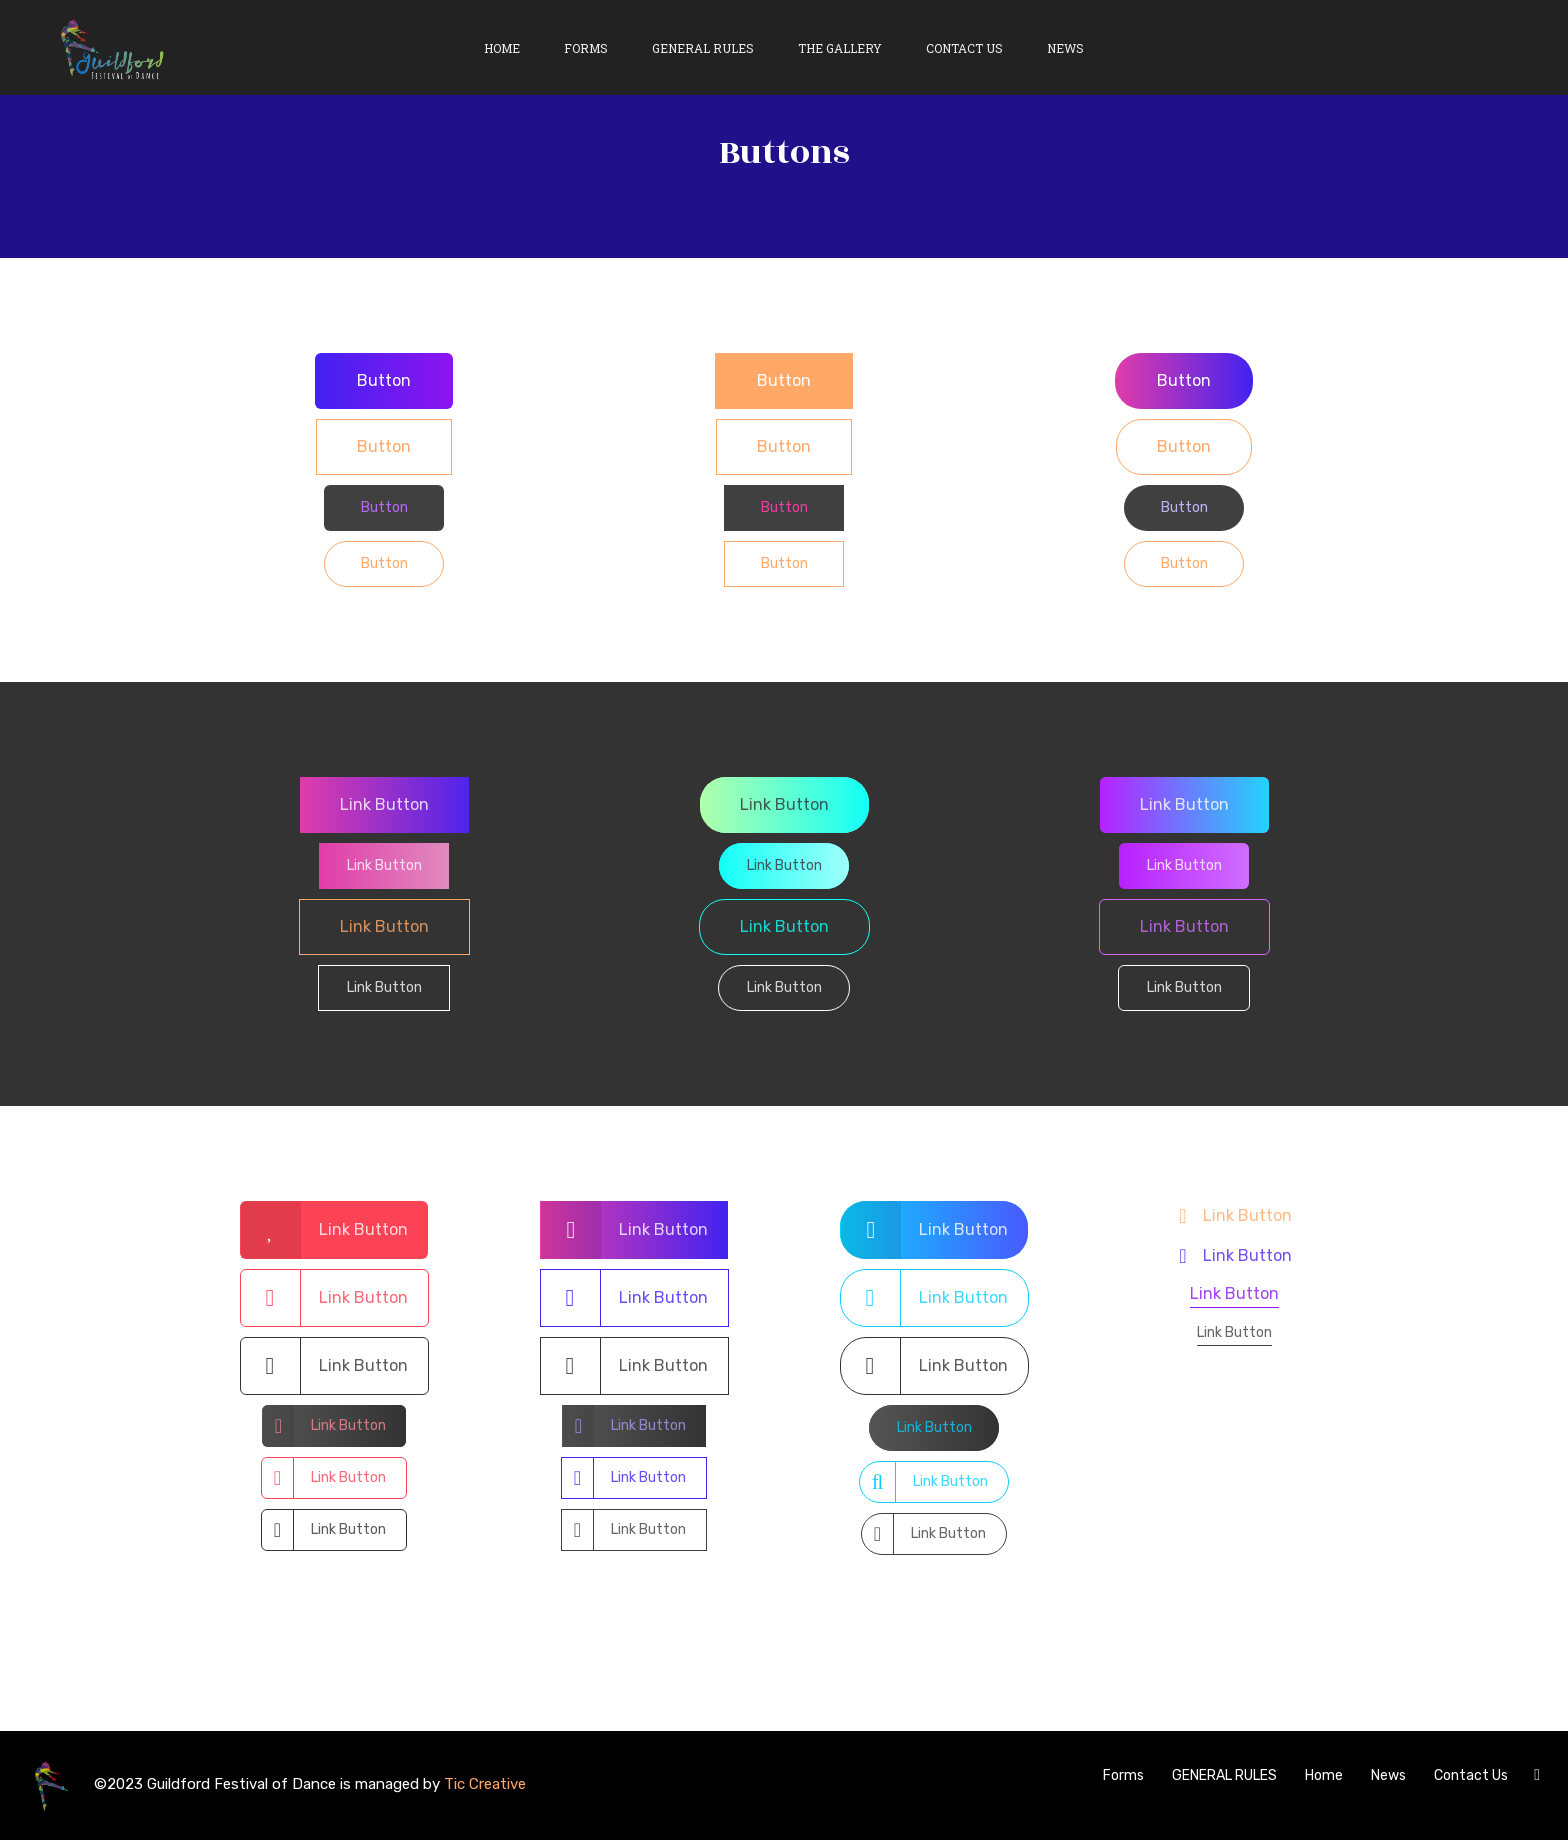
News (1065, 48)
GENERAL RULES (1224, 1775)
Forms (586, 48)
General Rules (703, 48)
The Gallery (840, 48)
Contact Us (964, 48)
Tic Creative (485, 1784)
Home (502, 48)
